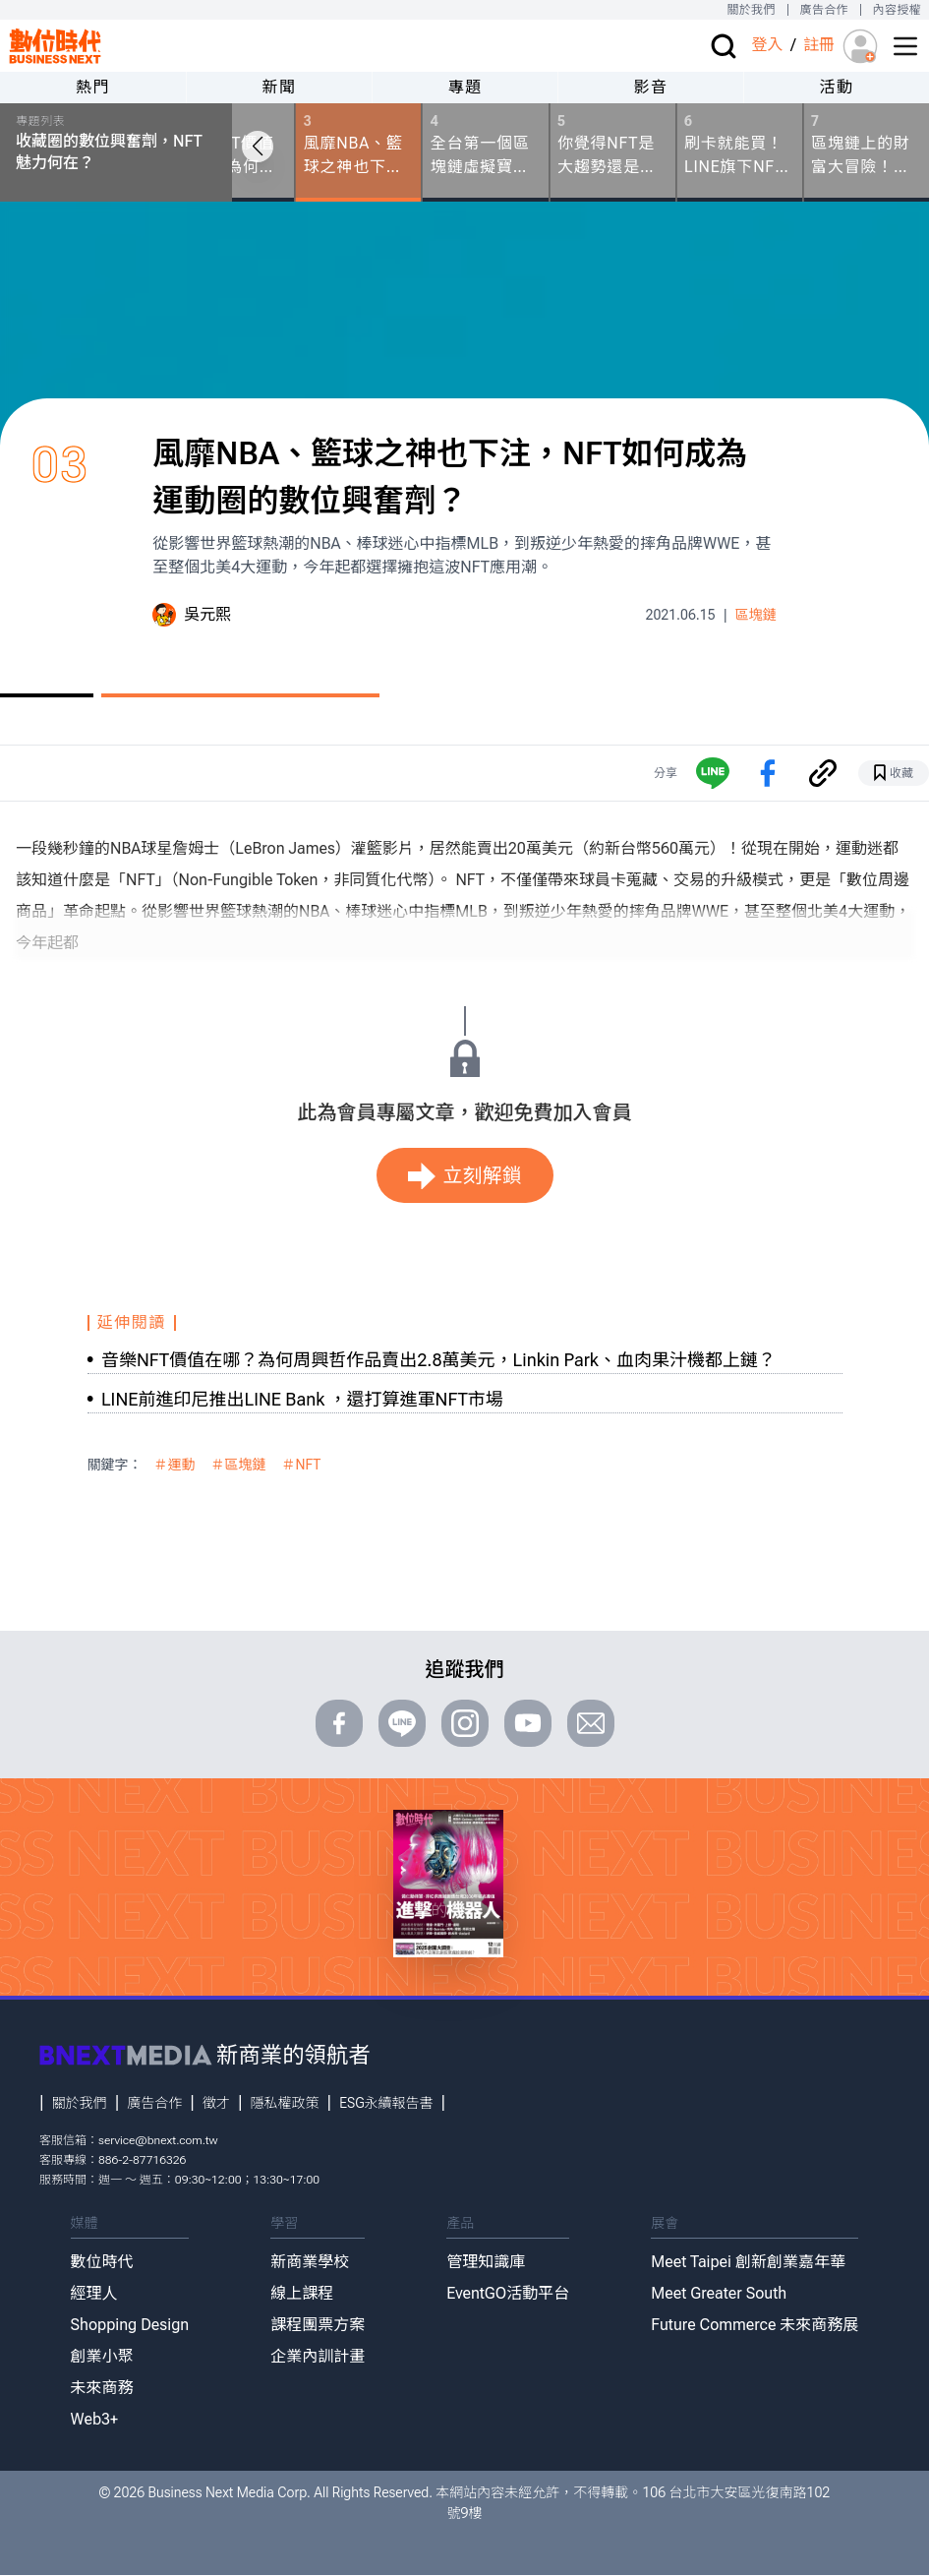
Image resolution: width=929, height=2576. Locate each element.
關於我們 (750, 10)
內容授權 (897, 10)
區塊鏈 (756, 615)
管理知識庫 (485, 2261)
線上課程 (301, 2293)
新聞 (278, 87)
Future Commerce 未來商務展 (754, 2324)
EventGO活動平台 (507, 2293)
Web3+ (95, 2419)
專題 (464, 87)
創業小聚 (102, 2356)
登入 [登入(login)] (767, 44)
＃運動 (175, 1464)
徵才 (216, 2103)
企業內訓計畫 (317, 2356)
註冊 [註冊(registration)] (819, 44)
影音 (650, 87)
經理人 (94, 2293)
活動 (836, 87)
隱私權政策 (285, 2103)
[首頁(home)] (55, 46)
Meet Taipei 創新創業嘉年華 (748, 2261)
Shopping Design (130, 2324)
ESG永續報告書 (386, 2103)
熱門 (93, 87)
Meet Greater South (718, 2293)
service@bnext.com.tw (158, 2140)
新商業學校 (309, 2261)
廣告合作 (824, 10)
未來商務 (102, 2387)
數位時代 (102, 2261)
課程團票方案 (317, 2324)
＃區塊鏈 (238, 1464)
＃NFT (301, 1464)
